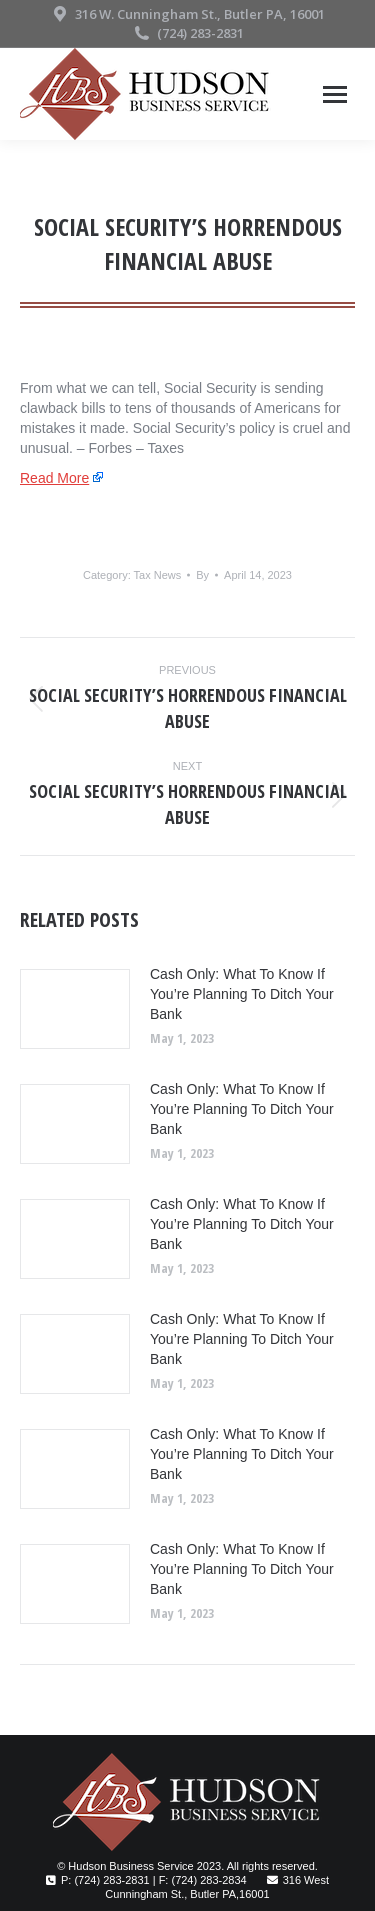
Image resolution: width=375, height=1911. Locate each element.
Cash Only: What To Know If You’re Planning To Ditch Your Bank (242, 994)
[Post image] (75, 1009)
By (202, 575)
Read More (54, 478)
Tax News (158, 575)
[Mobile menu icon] (335, 94)
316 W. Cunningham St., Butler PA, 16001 (187, 14)
